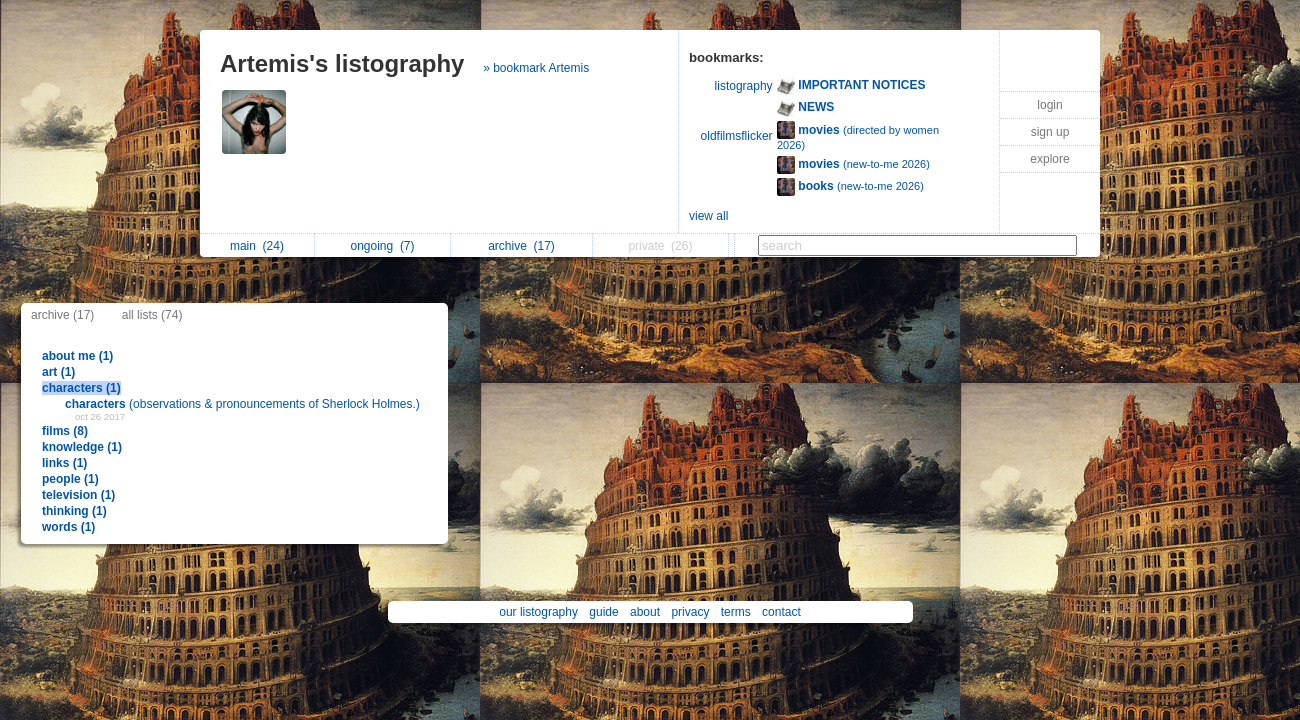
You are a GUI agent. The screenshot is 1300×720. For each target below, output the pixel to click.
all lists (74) (152, 315)
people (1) (70, 479)
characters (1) (81, 388)
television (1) (78, 495)
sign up (1050, 132)
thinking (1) (74, 511)
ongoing (382, 246)
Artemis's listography (342, 63)
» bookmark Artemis (536, 68)
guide (603, 612)
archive (521, 246)
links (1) (64, 463)
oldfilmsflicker (737, 136)
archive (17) (62, 315)
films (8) (65, 431)
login (1049, 105)
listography (744, 86)
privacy (690, 612)
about (645, 612)
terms (736, 612)
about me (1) (77, 356)
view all (708, 216)
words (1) (68, 527)
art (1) (58, 372)
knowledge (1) (82, 447)
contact (781, 612)
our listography (538, 612)
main (257, 246)
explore (1049, 159)
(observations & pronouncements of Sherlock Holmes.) (242, 404)
